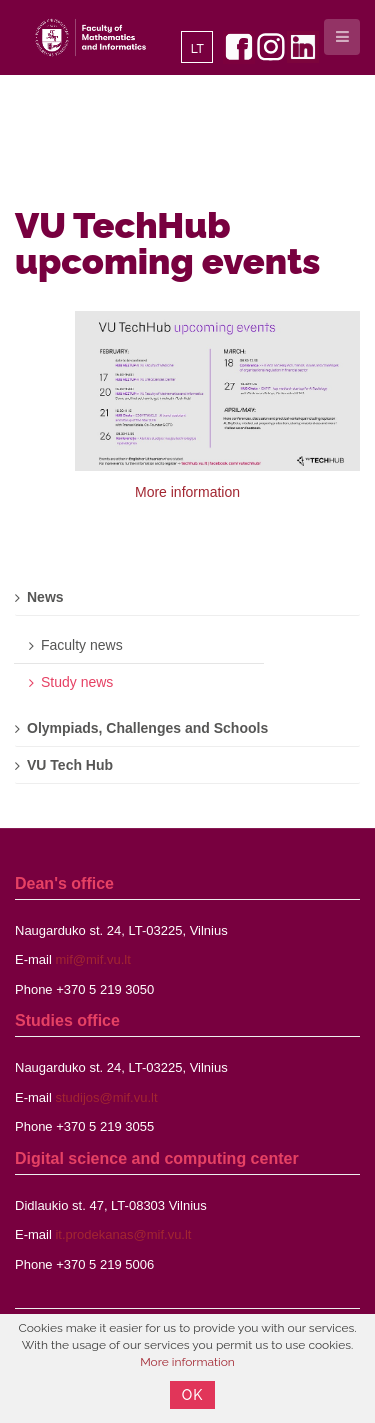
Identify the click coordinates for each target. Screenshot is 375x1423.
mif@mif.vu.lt (92, 959)
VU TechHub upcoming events (167, 243)
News (45, 597)
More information (187, 492)
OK (193, 1395)
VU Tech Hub (70, 765)
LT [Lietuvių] (197, 49)
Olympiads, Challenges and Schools (147, 728)
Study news (77, 682)
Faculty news (82, 645)
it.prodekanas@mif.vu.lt (123, 1234)
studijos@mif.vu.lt (106, 1097)
